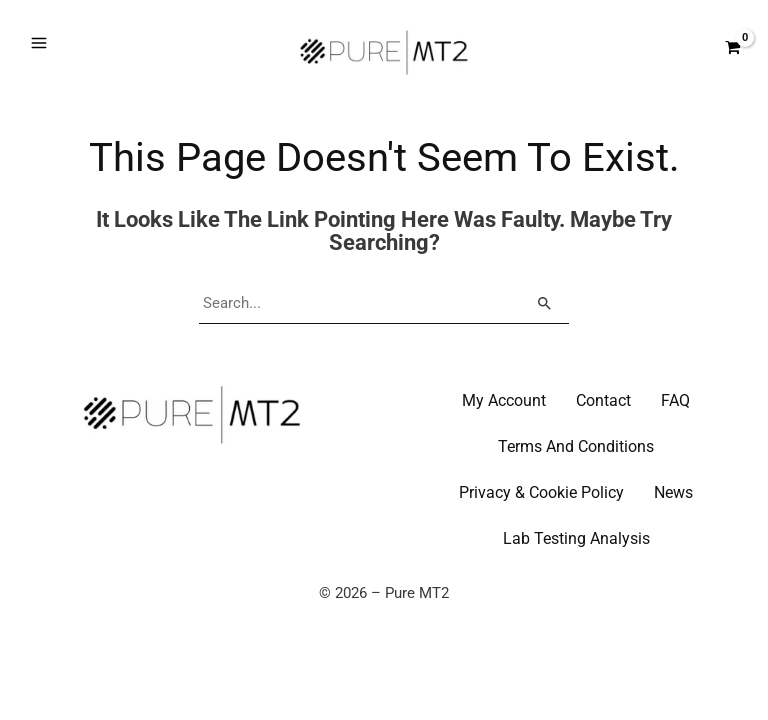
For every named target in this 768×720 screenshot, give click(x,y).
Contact (603, 435)
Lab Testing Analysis (576, 573)
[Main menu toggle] (39, 61)
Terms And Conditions (576, 481)
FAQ (675, 435)
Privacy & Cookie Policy (541, 527)
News (673, 527)
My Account (504, 435)
